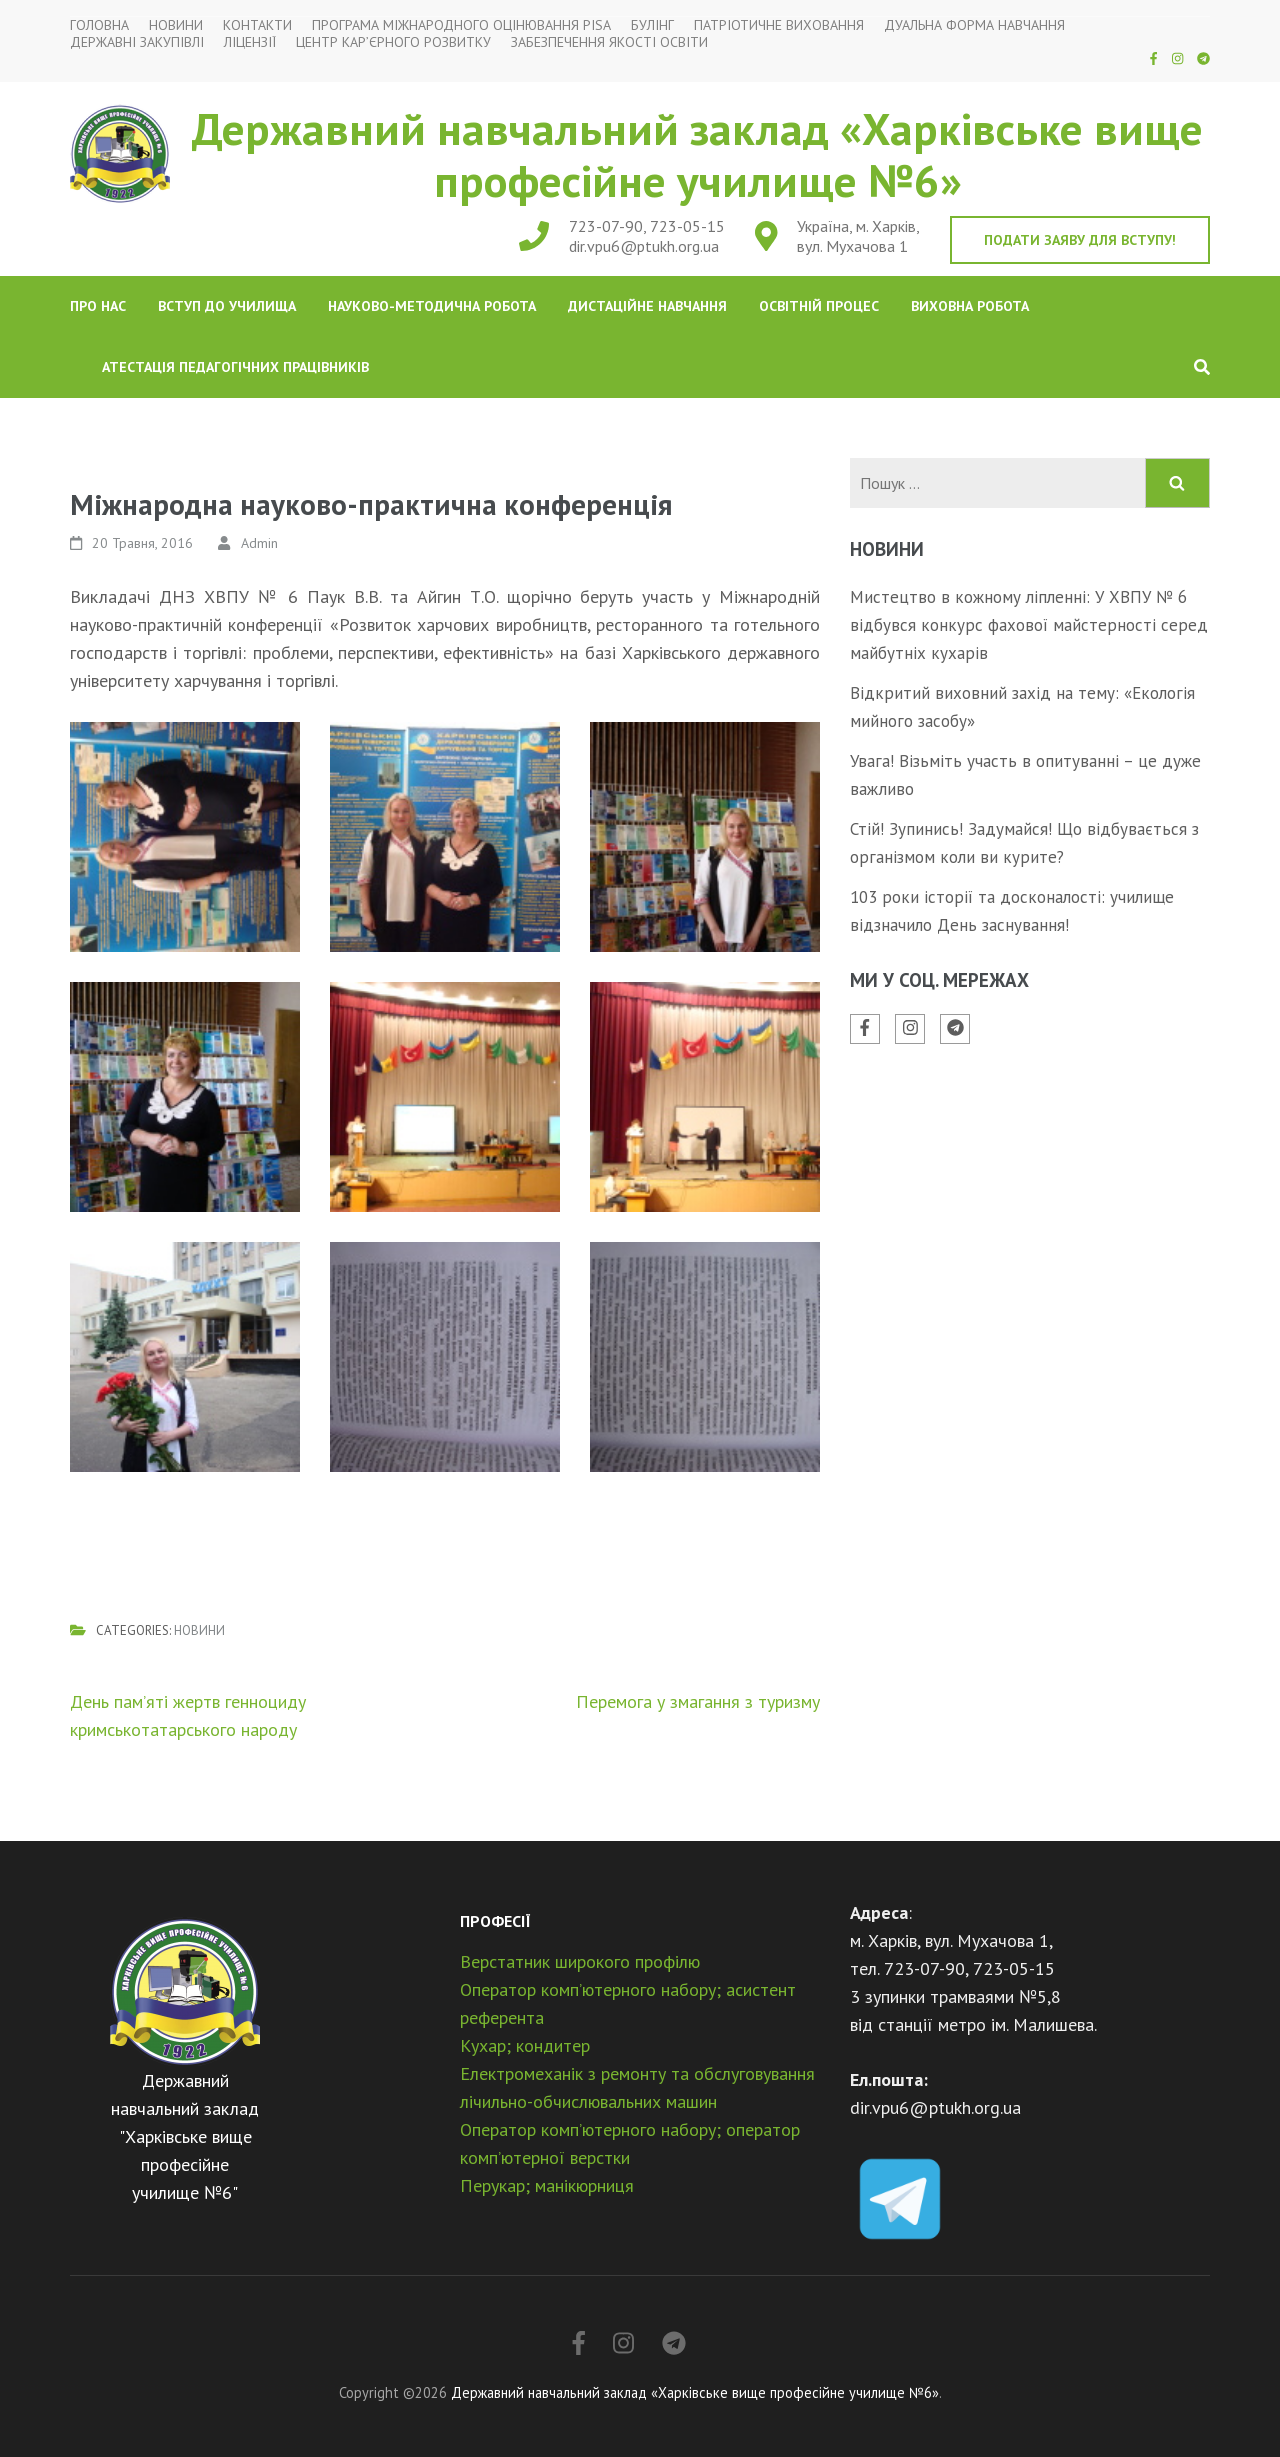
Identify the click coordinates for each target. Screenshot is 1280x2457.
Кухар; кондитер (525, 2045)
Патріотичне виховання (779, 25)
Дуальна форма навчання (974, 25)
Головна (99, 25)
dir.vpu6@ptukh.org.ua (644, 246)
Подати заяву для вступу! (1080, 240)
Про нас (98, 306)
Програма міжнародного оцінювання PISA (461, 25)
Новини (176, 25)
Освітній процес (819, 306)
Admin (259, 543)
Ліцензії (250, 42)
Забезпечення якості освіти (609, 42)
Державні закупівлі (137, 42)
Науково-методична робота (432, 306)
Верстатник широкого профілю (580, 1961)
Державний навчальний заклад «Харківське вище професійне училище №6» (697, 154)
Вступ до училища (227, 306)
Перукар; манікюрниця (547, 2185)
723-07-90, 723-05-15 (647, 226)
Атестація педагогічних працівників (235, 367)
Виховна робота (970, 306)
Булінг (652, 25)
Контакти (257, 25)
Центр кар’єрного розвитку (393, 42)
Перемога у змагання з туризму (698, 1701)
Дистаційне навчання (647, 306)
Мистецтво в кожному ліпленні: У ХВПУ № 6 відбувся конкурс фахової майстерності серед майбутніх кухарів (1029, 625)
